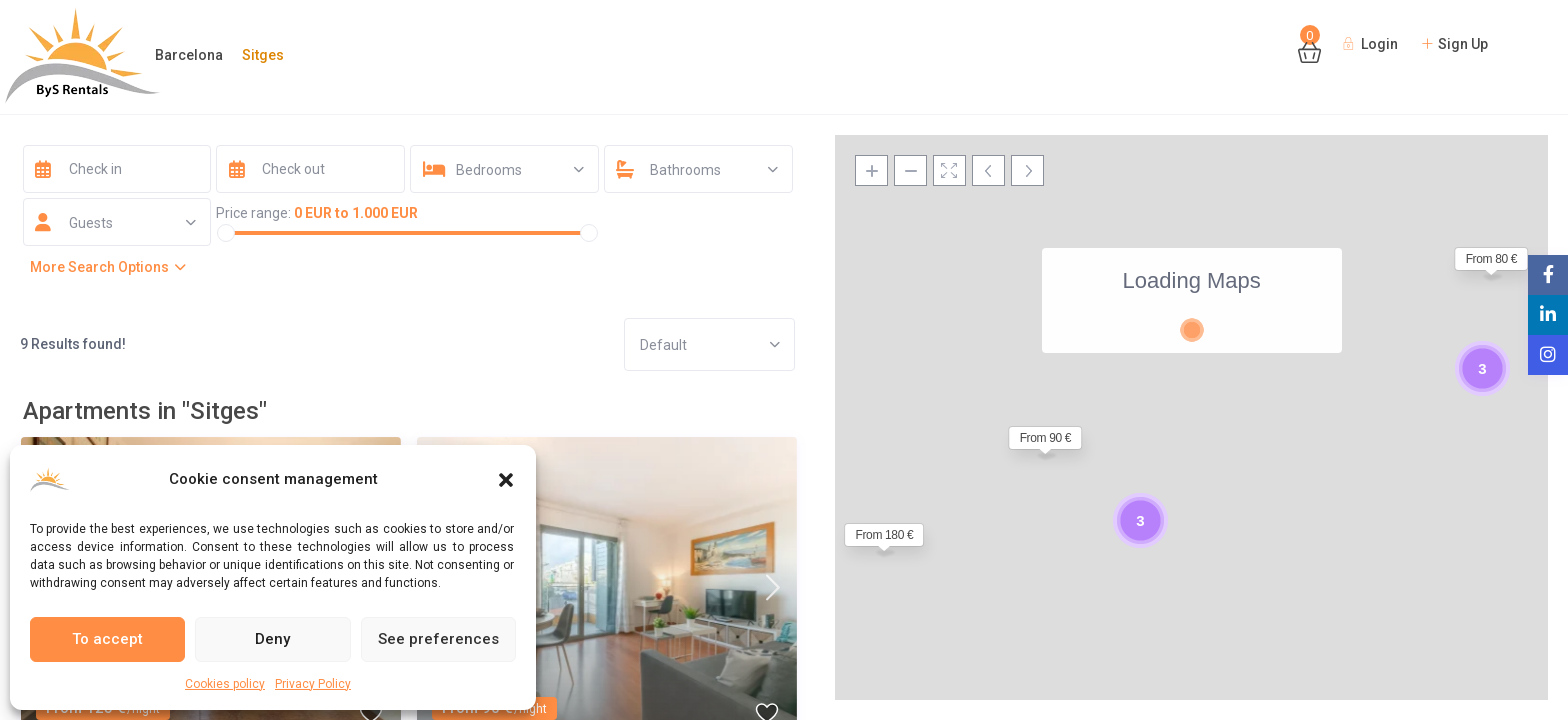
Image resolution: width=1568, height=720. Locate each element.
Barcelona (189, 55)
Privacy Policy (313, 684)
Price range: (253, 213)
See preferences (438, 639)
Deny (272, 639)
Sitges (263, 55)
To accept (107, 639)
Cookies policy (225, 684)
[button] (506, 480)
